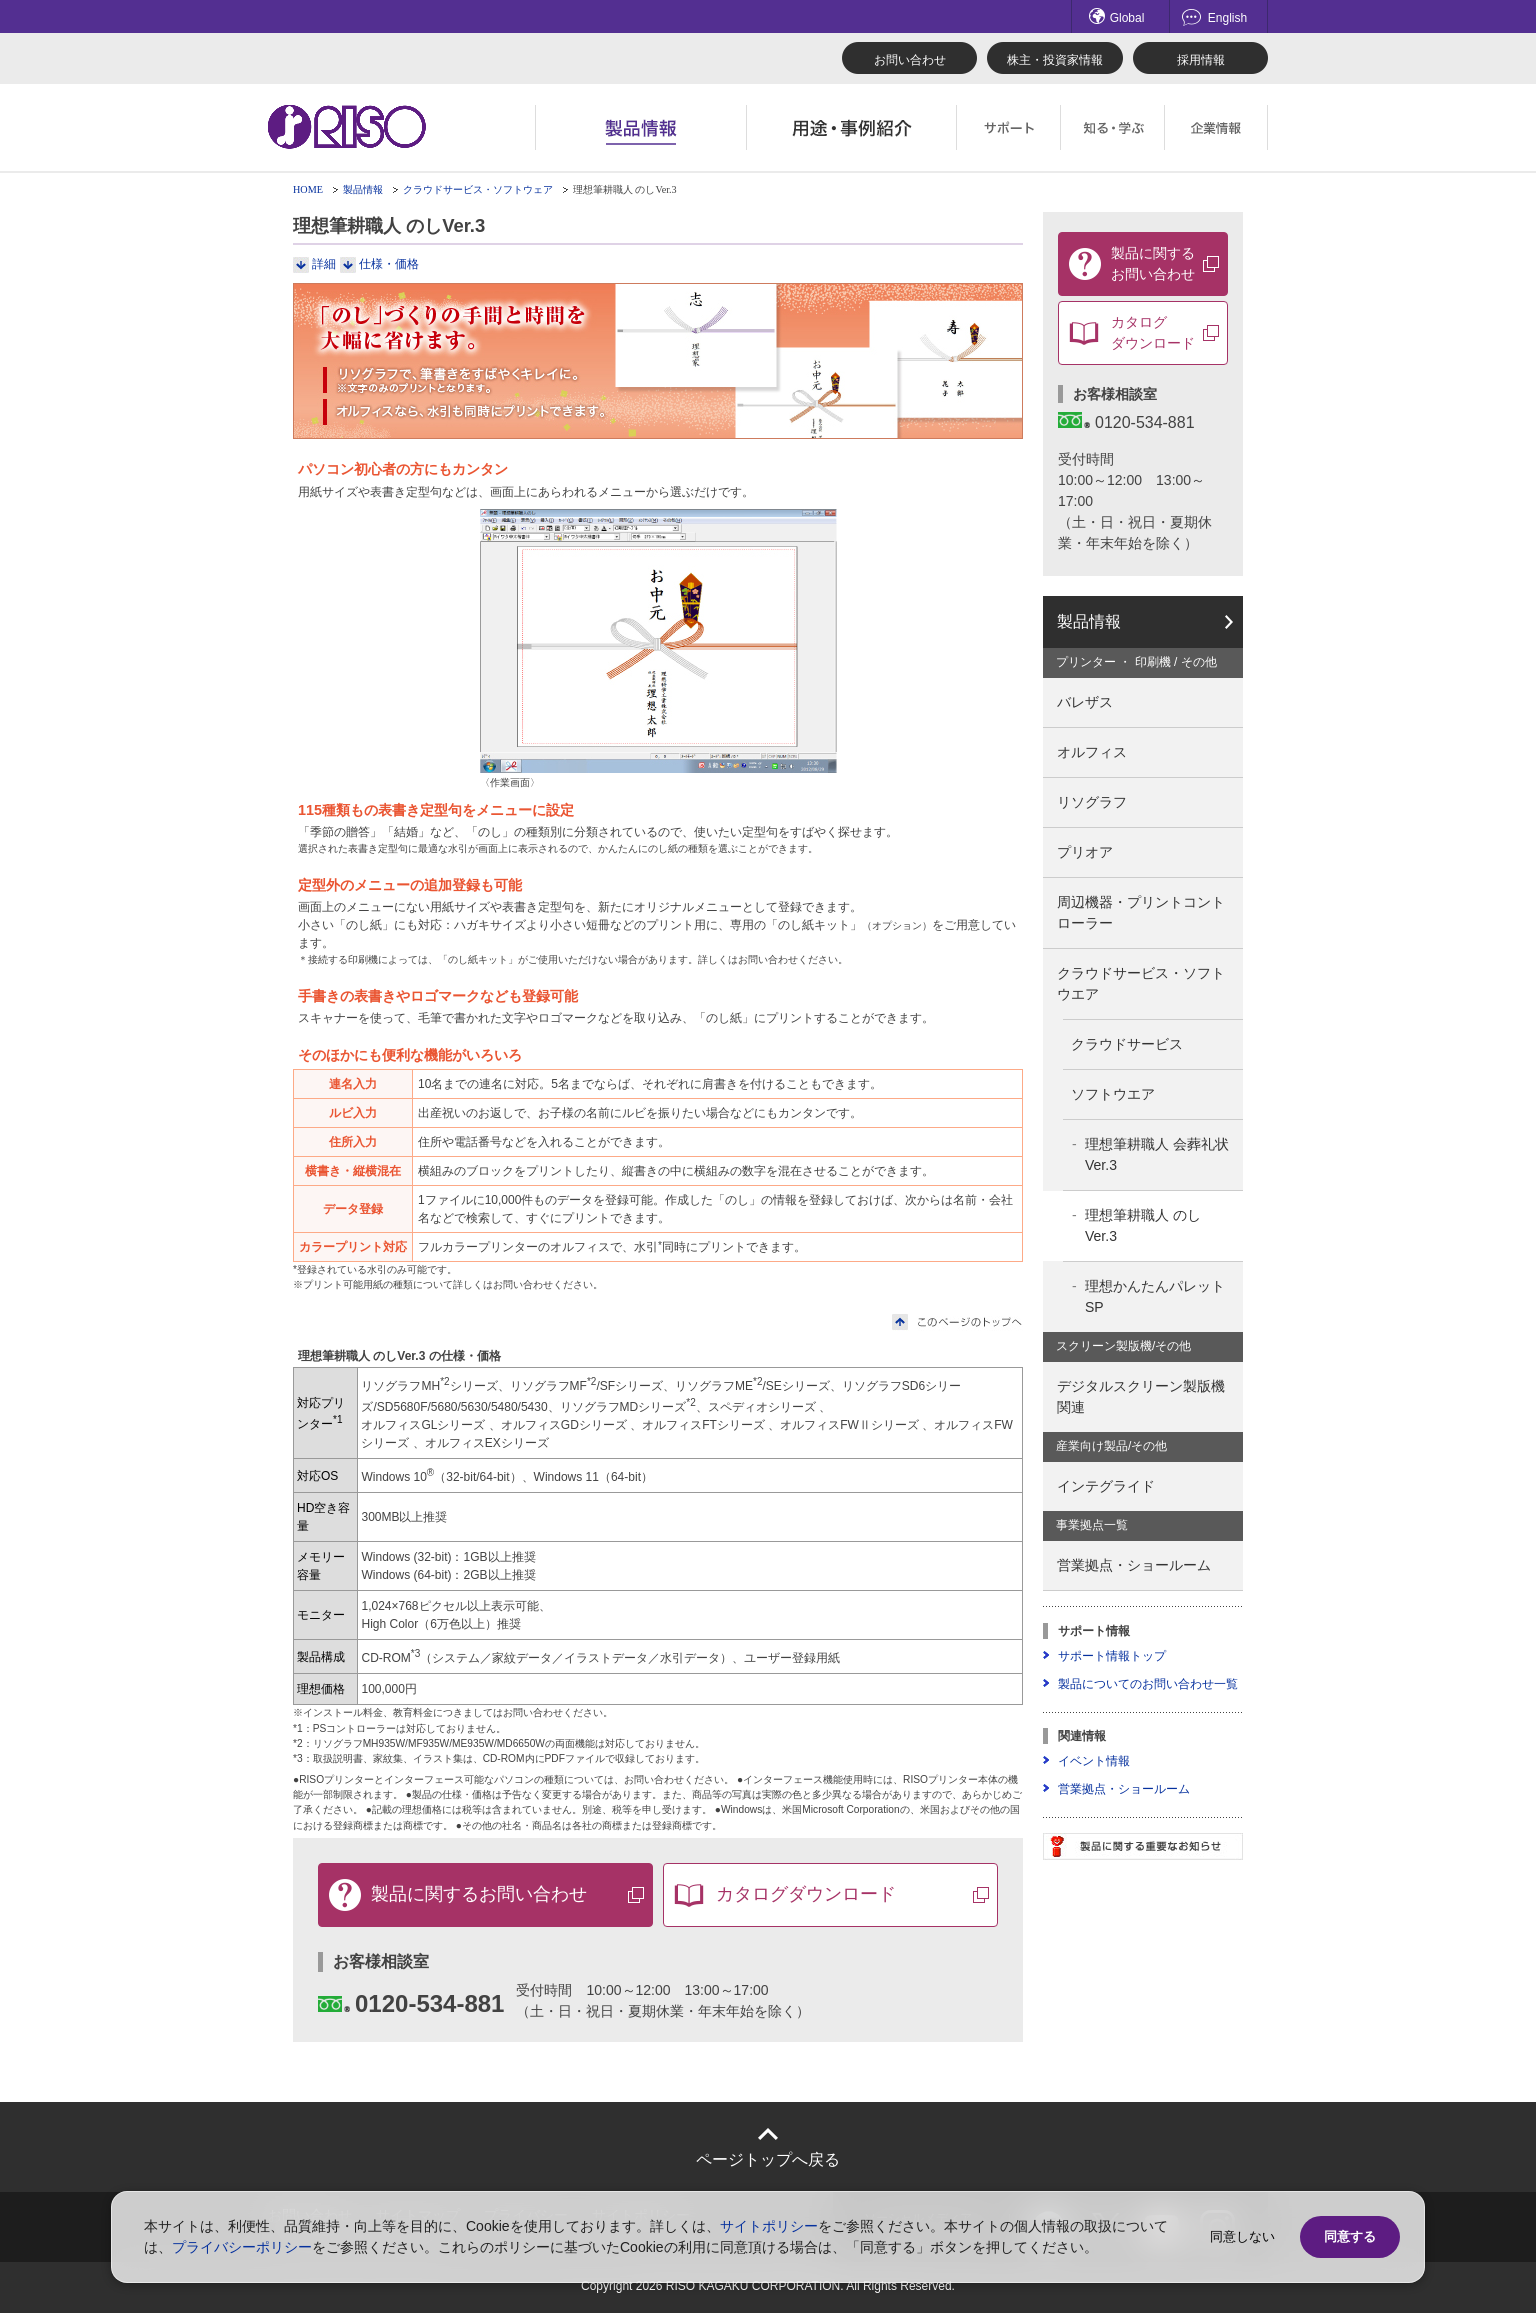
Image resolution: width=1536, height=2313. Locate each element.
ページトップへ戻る (768, 2159)
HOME (308, 189)
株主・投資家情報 (1055, 60)
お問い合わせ (910, 60)
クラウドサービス (1127, 1044)
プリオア (1085, 852)
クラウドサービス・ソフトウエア (1141, 983)
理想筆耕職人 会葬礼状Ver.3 (1157, 1154)
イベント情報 (1094, 1761)
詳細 (324, 264)
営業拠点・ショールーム (1134, 1565)
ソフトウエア (1113, 1094)
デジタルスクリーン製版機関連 (1141, 1396)
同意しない (1242, 2236)
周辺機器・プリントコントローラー (1141, 912)
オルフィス (1092, 752)
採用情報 (1201, 60)
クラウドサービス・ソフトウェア (478, 189)
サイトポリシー (769, 2226)
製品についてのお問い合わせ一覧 (1148, 1684)
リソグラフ (1092, 802)
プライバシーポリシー (242, 2247)
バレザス (1085, 702)
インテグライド (1106, 1486)
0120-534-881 (411, 2003)
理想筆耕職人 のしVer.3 (1143, 1225)
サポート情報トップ (1112, 1656)
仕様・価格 (389, 264)
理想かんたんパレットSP (1155, 1296)
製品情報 (363, 189)
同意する (1350, 2236)
